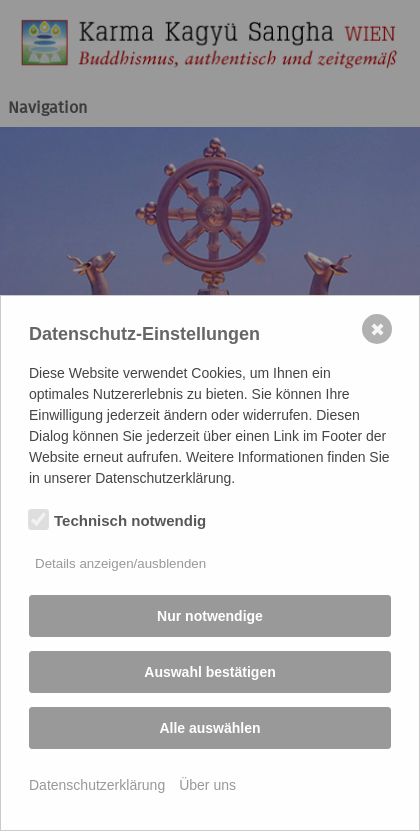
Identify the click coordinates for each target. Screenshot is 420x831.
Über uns (207, 785)
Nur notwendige (210, 616)
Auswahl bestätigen (209, 672)
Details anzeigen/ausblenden (120, 563)
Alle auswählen (209, 728)
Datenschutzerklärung (97, 785)
